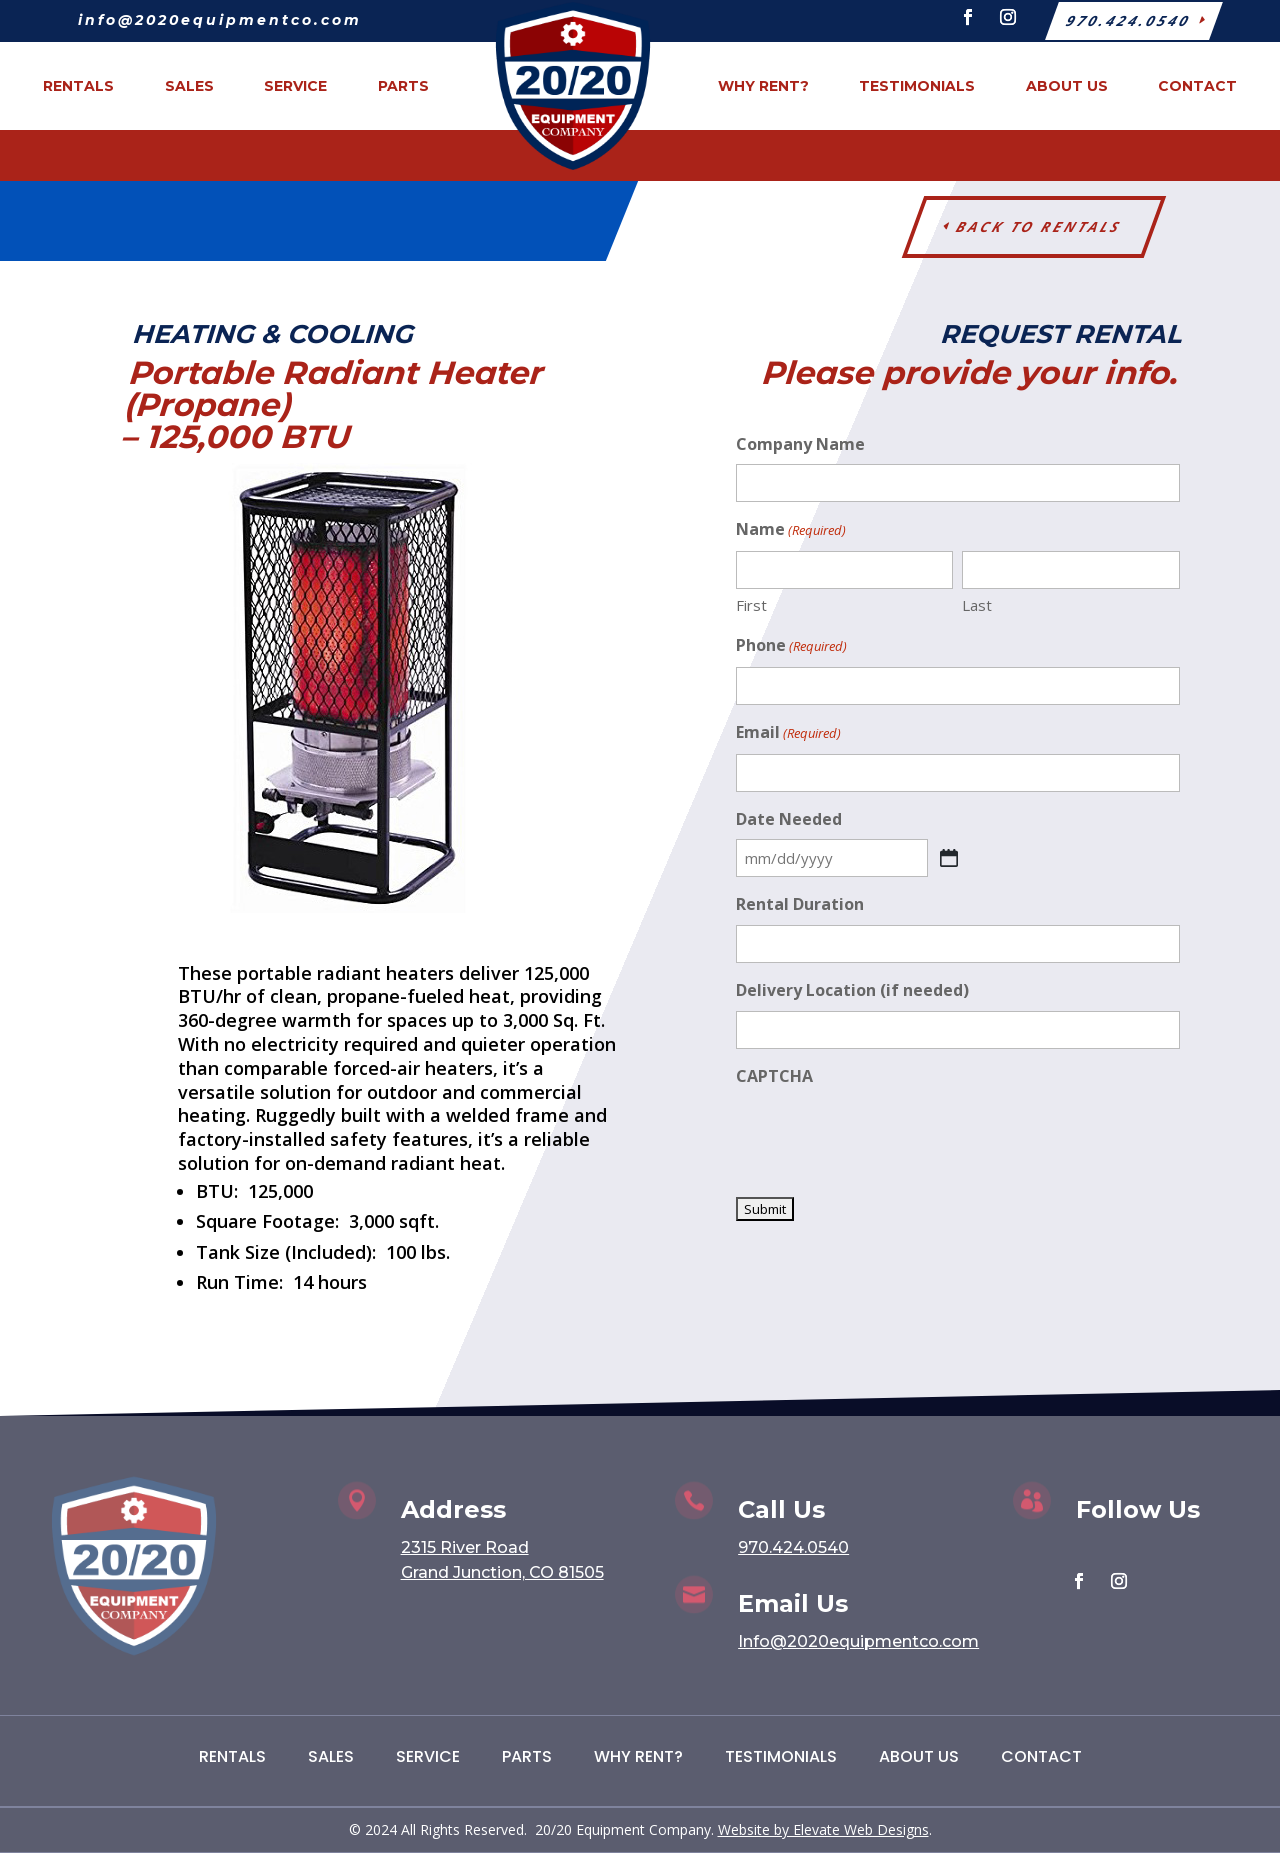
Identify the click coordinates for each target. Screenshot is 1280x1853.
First (751, 605)
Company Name (800, 444)
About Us (919, 1756)
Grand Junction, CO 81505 (502, 1572)
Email (788, 733)
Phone (791, 646)
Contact (1041, 1756)
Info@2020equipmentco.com (858, 1641)
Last (977, 605)
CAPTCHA (774, 1076)
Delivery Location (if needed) (852, 990)
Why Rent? (638, 1756)
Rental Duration (800, 904)
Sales (331, 1756)
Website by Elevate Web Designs (823, 1829)
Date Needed (789, 819)
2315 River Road (465, 1547)
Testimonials (781, 1756)
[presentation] (888, 1136)
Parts (527, 1756)
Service (428, 1756)
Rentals (232, 1756)
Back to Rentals (1039, 226)
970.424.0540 (793, 1547)
